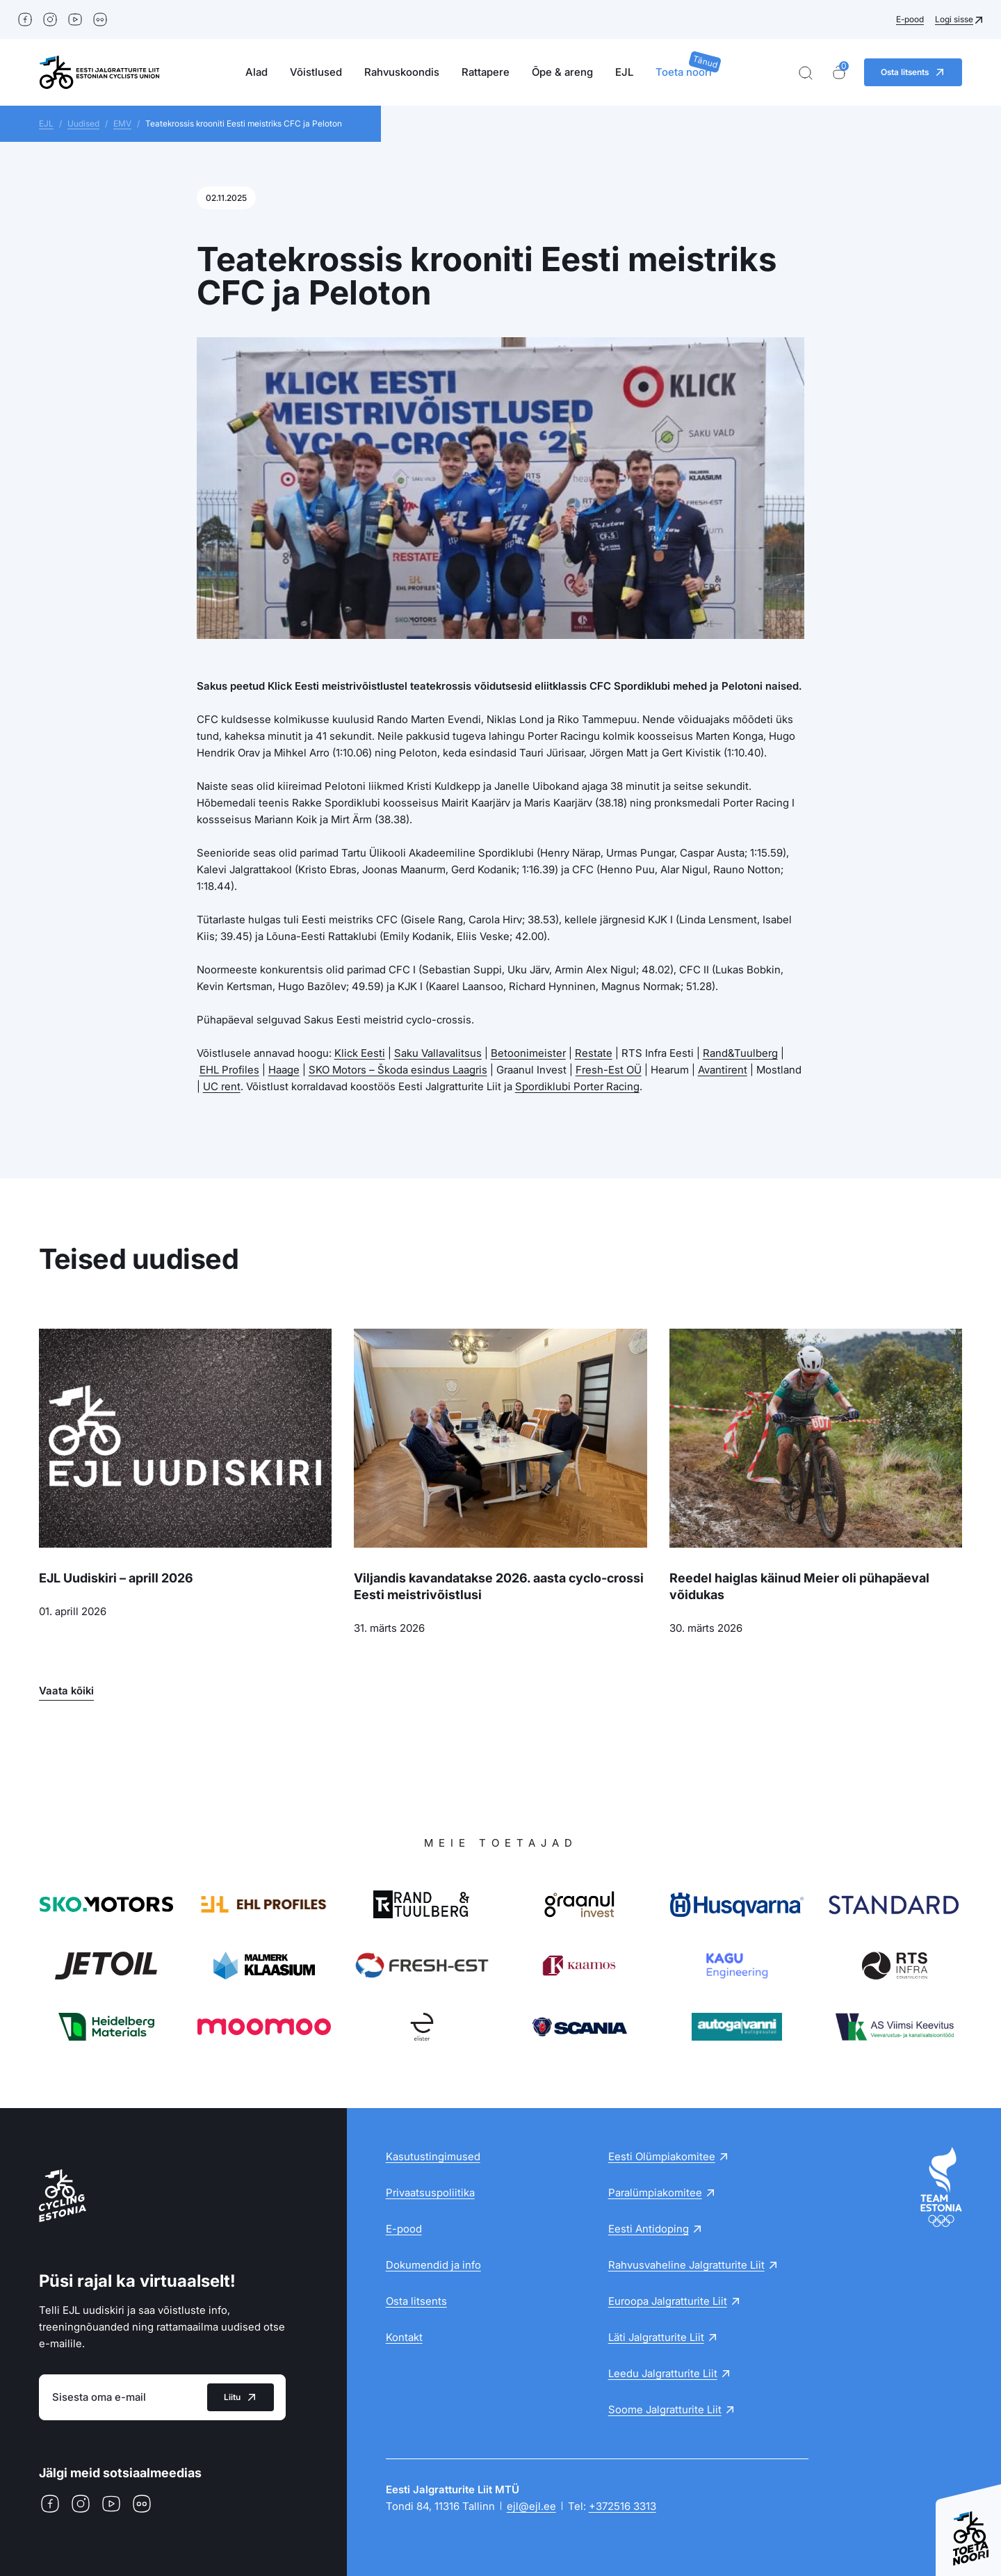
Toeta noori (684, 72)
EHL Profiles (229, 1069)
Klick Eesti (359, 1053)
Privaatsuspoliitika (430, 2192)
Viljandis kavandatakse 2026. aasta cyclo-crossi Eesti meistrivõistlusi (499, 1586)
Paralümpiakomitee (655, 2192)
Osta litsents (416, 2301)
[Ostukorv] (839, 72)
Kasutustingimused (433, 2156)
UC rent (222, 1086)
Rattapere (486, 72)
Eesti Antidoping (648, 2228)
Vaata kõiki (66, 1690)
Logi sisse (954, 19)
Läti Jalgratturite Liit (656, 2337)
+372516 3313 (622, 2506)
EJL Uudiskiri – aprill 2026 (116, 1578)
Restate (593, 1053)
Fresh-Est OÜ (609, 1069)
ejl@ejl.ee (531, 2506)
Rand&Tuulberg (740, 1053)
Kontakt (404, 2337)
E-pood (910, 19)
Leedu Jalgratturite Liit (662, 2373)
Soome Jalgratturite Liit (665, 2409)
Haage (284, 1069)
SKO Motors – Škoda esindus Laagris (398, 1069)
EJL (624, 72)
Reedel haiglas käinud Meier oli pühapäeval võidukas (799, 1586)
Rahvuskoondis (401, 72)
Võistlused (316, 72)
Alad (256, 72)
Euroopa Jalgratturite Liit (667, 2301)
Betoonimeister (528, 1053)
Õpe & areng (562, 72)
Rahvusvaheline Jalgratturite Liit (686, 2264)
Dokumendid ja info (433, 2264)
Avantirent (722, 1069)
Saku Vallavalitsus (438, 1053)
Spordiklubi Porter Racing (577, 1086)
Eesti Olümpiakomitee (661, 2156)
